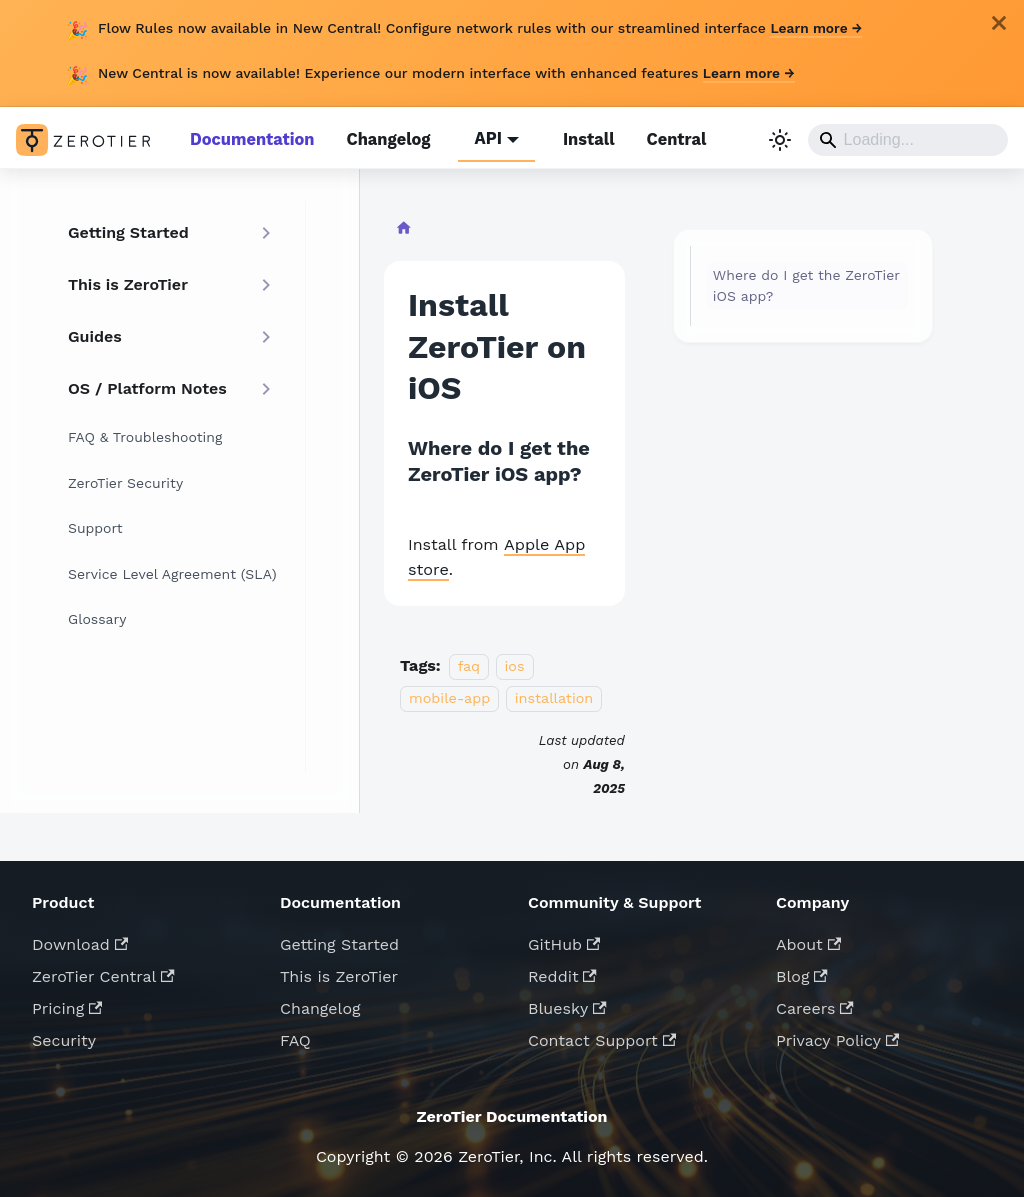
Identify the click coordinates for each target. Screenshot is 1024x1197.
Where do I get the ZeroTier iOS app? (806, 283)
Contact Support (602, 1036)
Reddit (562, 972)
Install (581, 138)
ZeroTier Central (103, 972)
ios (515, 662)
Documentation (250, 138)
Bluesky (567, 1004)
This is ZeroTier (339, 972)
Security (64, 1036)
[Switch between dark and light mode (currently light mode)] (780, 139)
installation (554, 694)
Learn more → (817, 28)
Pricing (67, 1004)
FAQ (295, 1036)
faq (469, 662)
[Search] (908, 139)
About (808, 940)
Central (668, 138)
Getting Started (339, 940)
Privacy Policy (837, 1036)
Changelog (384, 138)
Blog (802, 972)
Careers (815, 1004)
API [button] (482, 138)
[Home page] (403, 228)
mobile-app (449, 694)
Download (80, 940)
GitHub (564, 940)
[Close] (999, 23)
